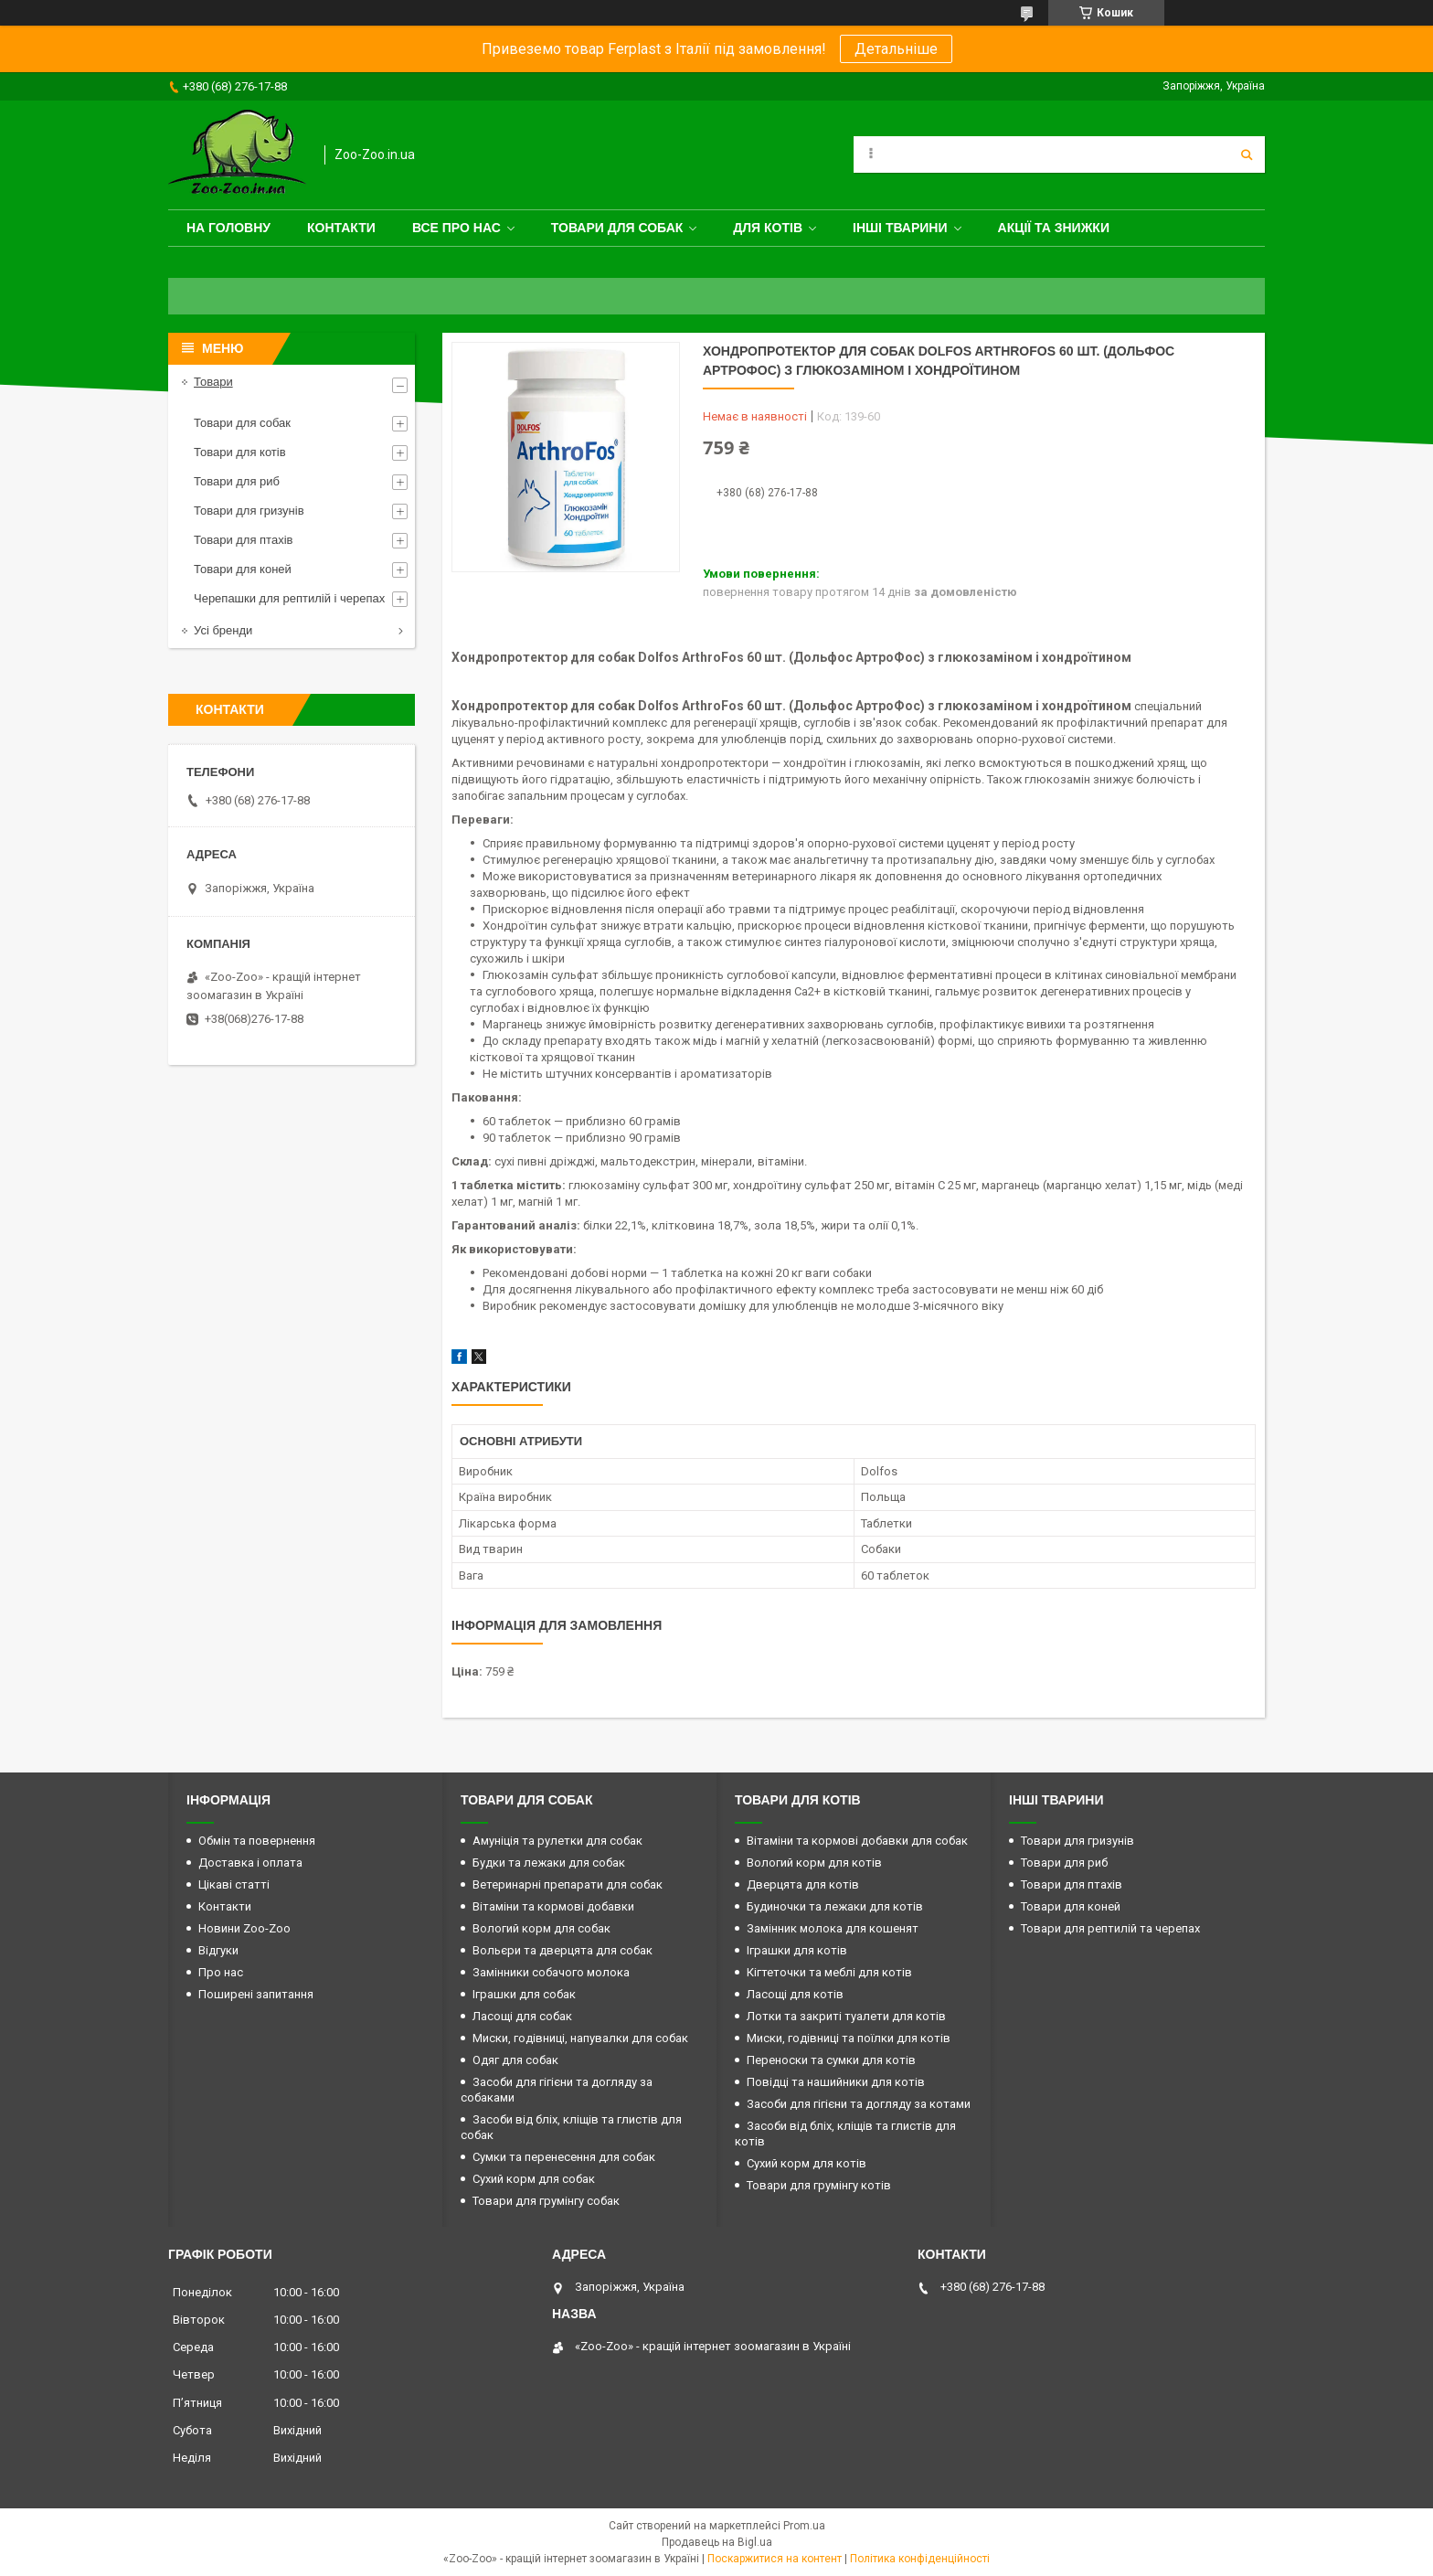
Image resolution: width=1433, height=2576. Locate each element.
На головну (228, 227)
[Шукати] (1246, 154)
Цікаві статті (234, 1884)
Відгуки (218, 1950)
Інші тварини (900, 227)
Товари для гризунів (249, 510)
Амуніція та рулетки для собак (557, 1840)
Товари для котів (240, 452)
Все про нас (456, 227)
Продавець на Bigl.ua (717, 2542)
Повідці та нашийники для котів (836, 2082)
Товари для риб (237, 481)
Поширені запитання (255, 1994)
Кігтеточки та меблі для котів (829, 1972)
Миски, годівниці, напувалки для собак (580, 2038)
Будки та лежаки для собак (548, 1862)
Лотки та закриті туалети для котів (846, 2016)
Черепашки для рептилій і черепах (289, 598)
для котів (767, 227)
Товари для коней (243, 569)
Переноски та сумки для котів (831, 2060)
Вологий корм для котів (814, 1862)
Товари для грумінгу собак (546, 2201)
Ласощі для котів (795, 1994)
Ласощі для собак (522, 2016)
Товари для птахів (243, 540)
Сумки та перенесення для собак (563, 2157)
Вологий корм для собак (541, 1928)
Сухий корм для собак (533, 2179)
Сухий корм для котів (806, 2163)
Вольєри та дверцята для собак (562, 1950)
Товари (213, 382)
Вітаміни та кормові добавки (553, 1906)
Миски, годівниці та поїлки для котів (848, 2038)
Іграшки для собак (524, 1994)
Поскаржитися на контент (774, 2558)
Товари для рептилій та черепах (1110, 1928)
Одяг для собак (515, 2060)
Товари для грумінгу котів (819, 2185)
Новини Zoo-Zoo (244, 1928)
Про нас (220, 1972)
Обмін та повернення (256, 1840)
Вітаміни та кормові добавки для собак (857, 1840)
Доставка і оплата (250, 1862)
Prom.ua (804, 2525)
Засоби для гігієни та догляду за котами (859, 2104)
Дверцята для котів (803, 1884)
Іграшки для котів (797, 1950)
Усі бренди (223, 630)
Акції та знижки (1053, 227)
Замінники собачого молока (551, 1972)
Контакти (341, 227)
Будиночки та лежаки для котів (835, 1906)
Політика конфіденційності (920, 2558)
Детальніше (896, 49)
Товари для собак (617, 227)
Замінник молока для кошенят (832, 1928)
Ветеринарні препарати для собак (567, 1884)
